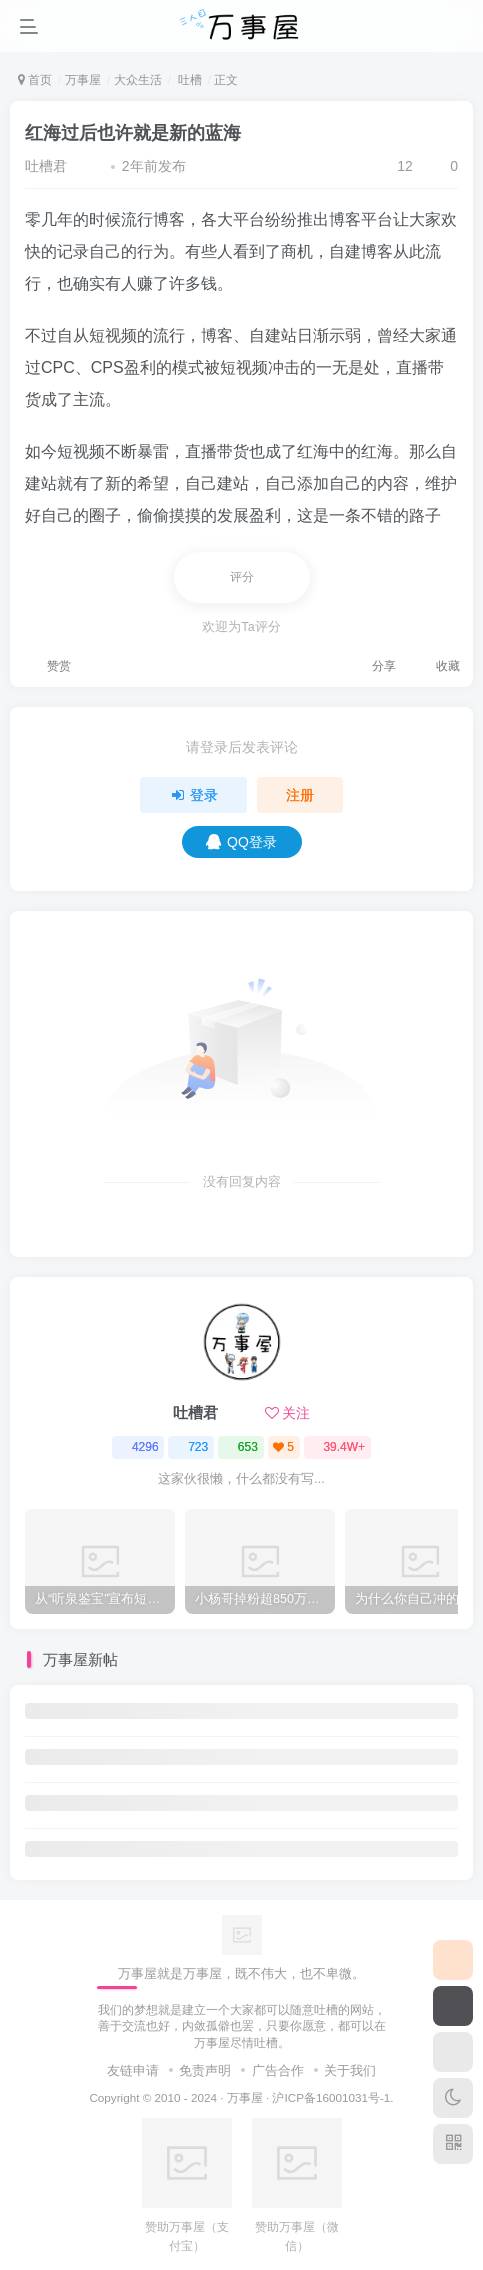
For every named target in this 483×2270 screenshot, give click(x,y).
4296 (138, 1447)
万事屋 (83, 80)
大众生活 (138, 80)
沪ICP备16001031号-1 (331, 2097)
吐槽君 (46, 166)
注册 (300, 795)
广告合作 (278, 2070)
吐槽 (187, 80)
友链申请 (133, 2070)
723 (191, 1447)
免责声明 (205, 2070)
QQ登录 (241, 842)
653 (241, 1447)
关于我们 (350, 2070)
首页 (35, 80)
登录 (194, 795)
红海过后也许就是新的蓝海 (133, 133)
